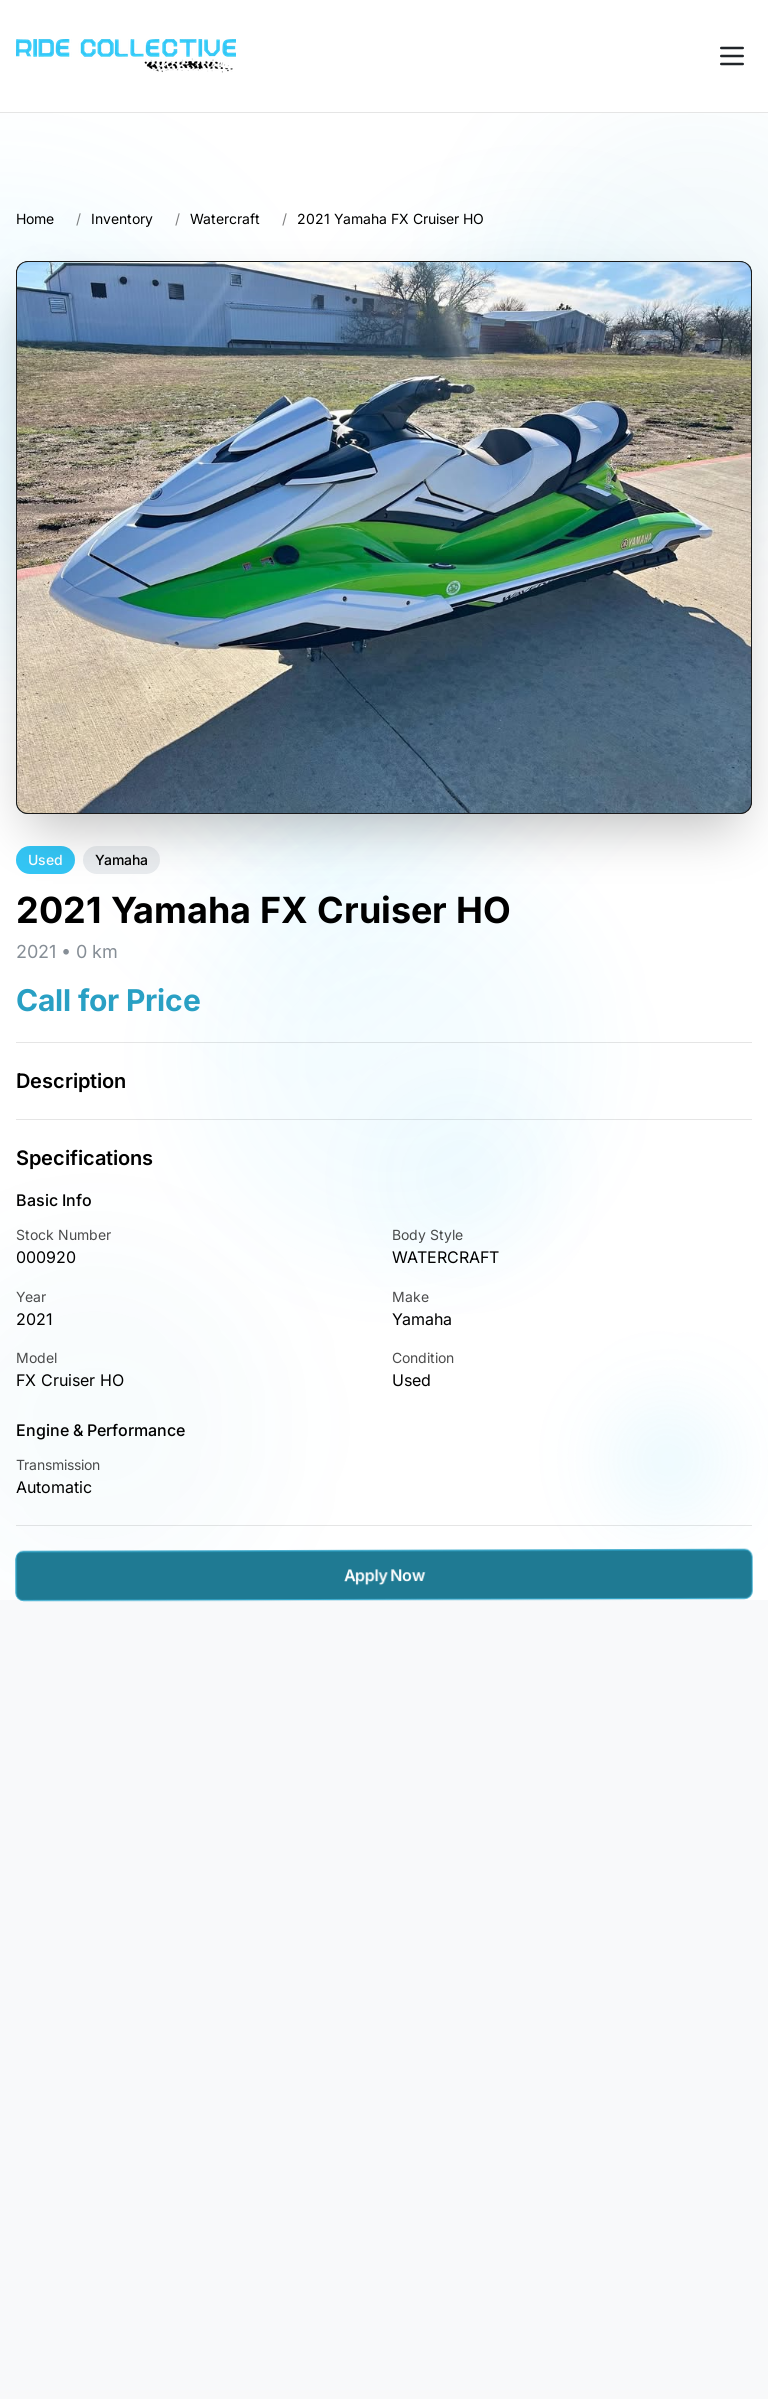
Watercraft (225, 218)
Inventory (122, 218)
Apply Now (384, 1574)
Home (35, 218)
